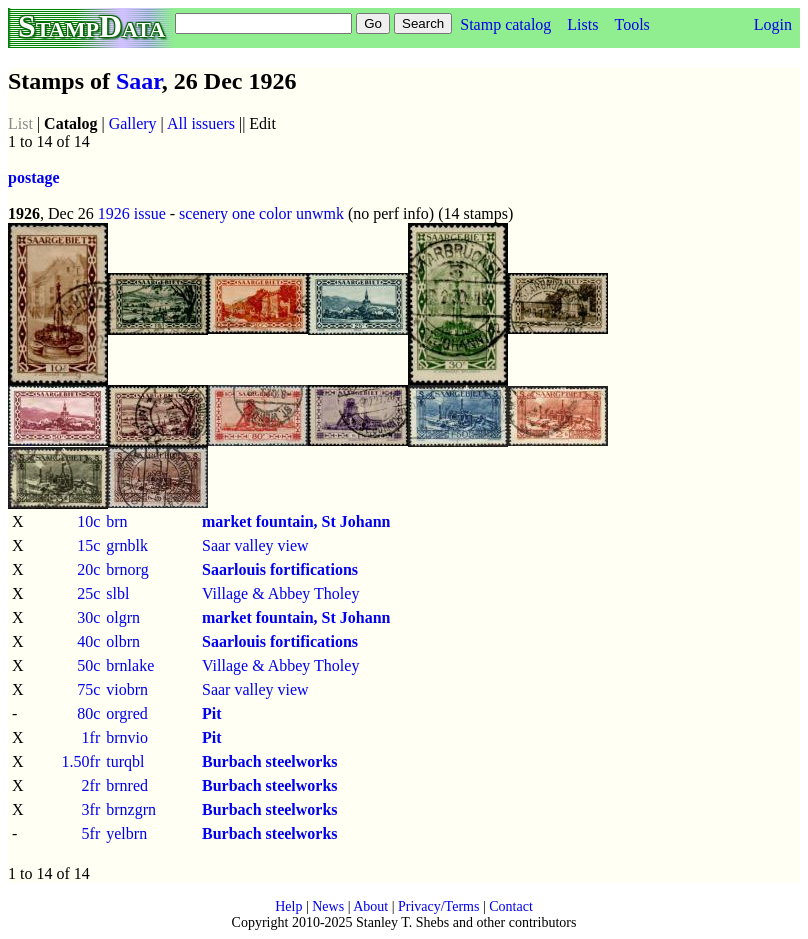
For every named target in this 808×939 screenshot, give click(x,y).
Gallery (133, 123)
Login (773, 24)
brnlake (130, 665)
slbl (117, 593)
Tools (631, 24)
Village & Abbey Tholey (280, 593)
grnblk (127, 545)
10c (88, 521)
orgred (126, 713)
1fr (91, 737)
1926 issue (132, 213)
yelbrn (126, 833)
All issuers (201, 123)
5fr (91, 833)
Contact (511, 906)
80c (88, 713)
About (370, 906)
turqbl (125, 761)
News (328, 906)
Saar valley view (255, 545)
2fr (91, 785)
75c (88, 689)
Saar (139, 81)
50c (88, 665)
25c (88, 593)
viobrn (127, 689)
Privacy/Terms (438, 906)
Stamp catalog (505, 24)
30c (88, 617)
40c (88, 641)
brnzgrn (131, 809)
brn (116, 521)
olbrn (123, 641)
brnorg (127, 569)
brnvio (127, 737)
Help (288, 906)
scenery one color (235, 213)
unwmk (320, 213)
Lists (582, 24)
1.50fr (81, 761)
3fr (91, 809)
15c (88, 545)
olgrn (123, 617)
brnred (127, 785)
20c (88, 569)
